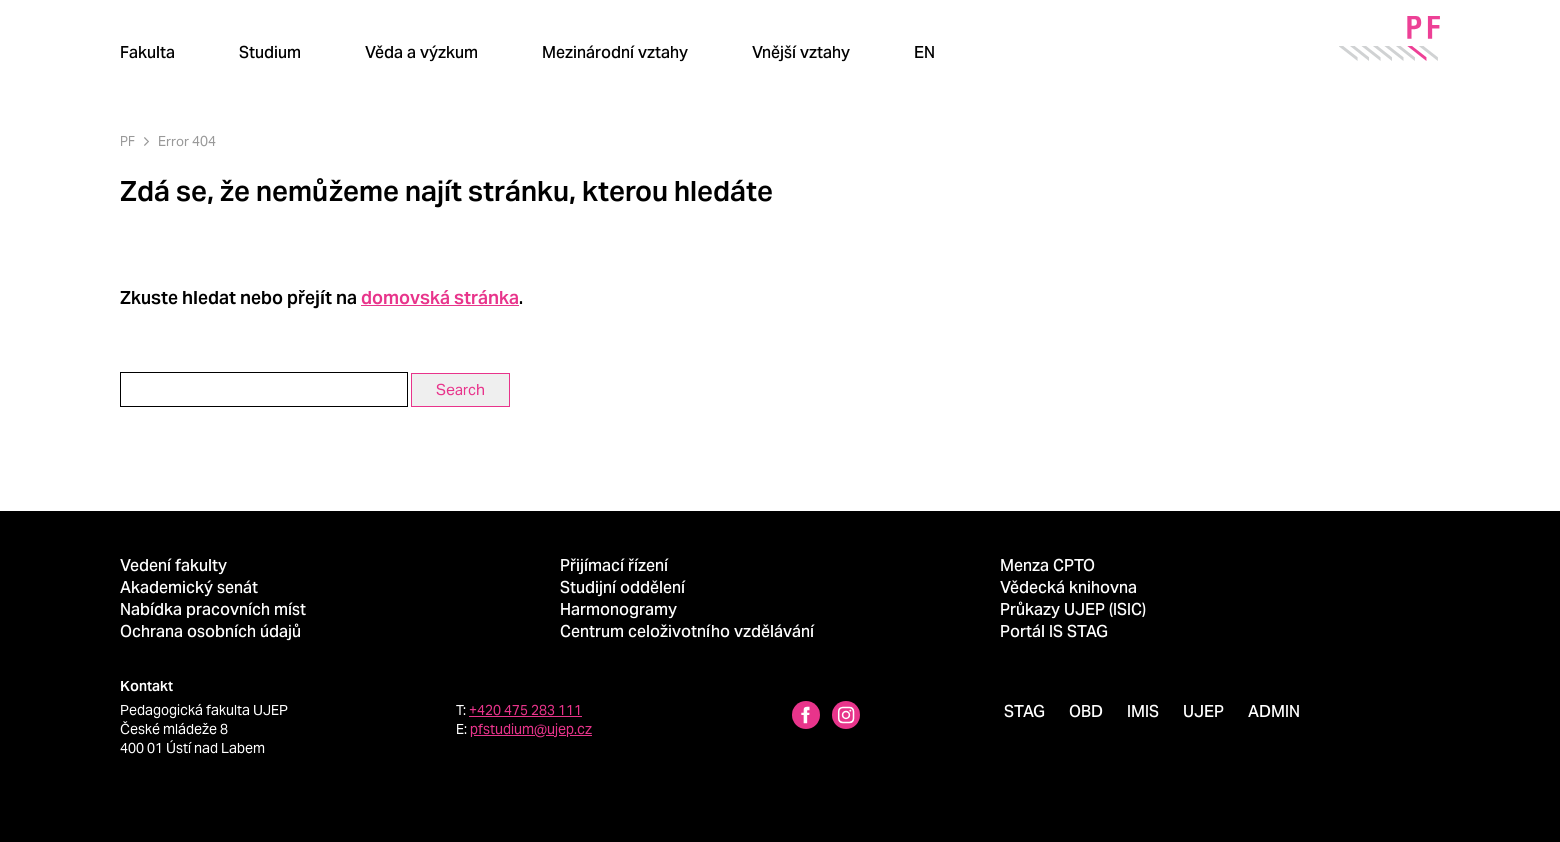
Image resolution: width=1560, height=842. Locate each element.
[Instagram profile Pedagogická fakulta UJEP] (846, 717)
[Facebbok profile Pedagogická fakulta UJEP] (806, 717)
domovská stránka (440, 297)
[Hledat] (995, 52)
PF (127, 141)
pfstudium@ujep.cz (531, 729)
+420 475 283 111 (525, 710)
